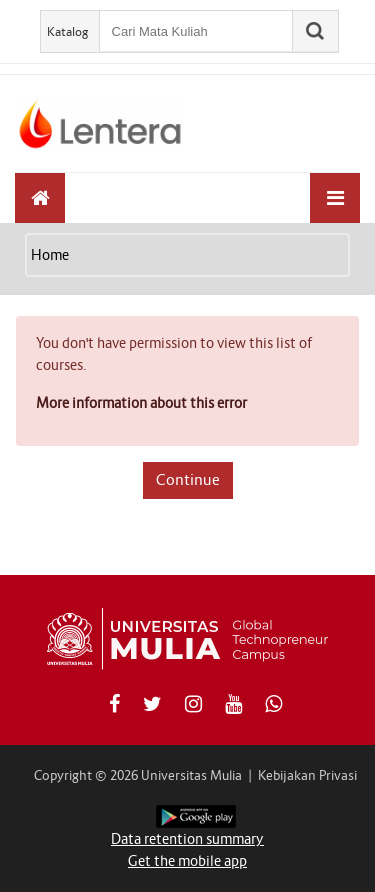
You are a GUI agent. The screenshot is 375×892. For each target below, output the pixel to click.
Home (50, 255)
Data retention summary (187, 839)
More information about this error (141, 403)
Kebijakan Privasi (307, 775)
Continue (188, 479)
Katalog (68, 31)
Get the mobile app (187, 861)
